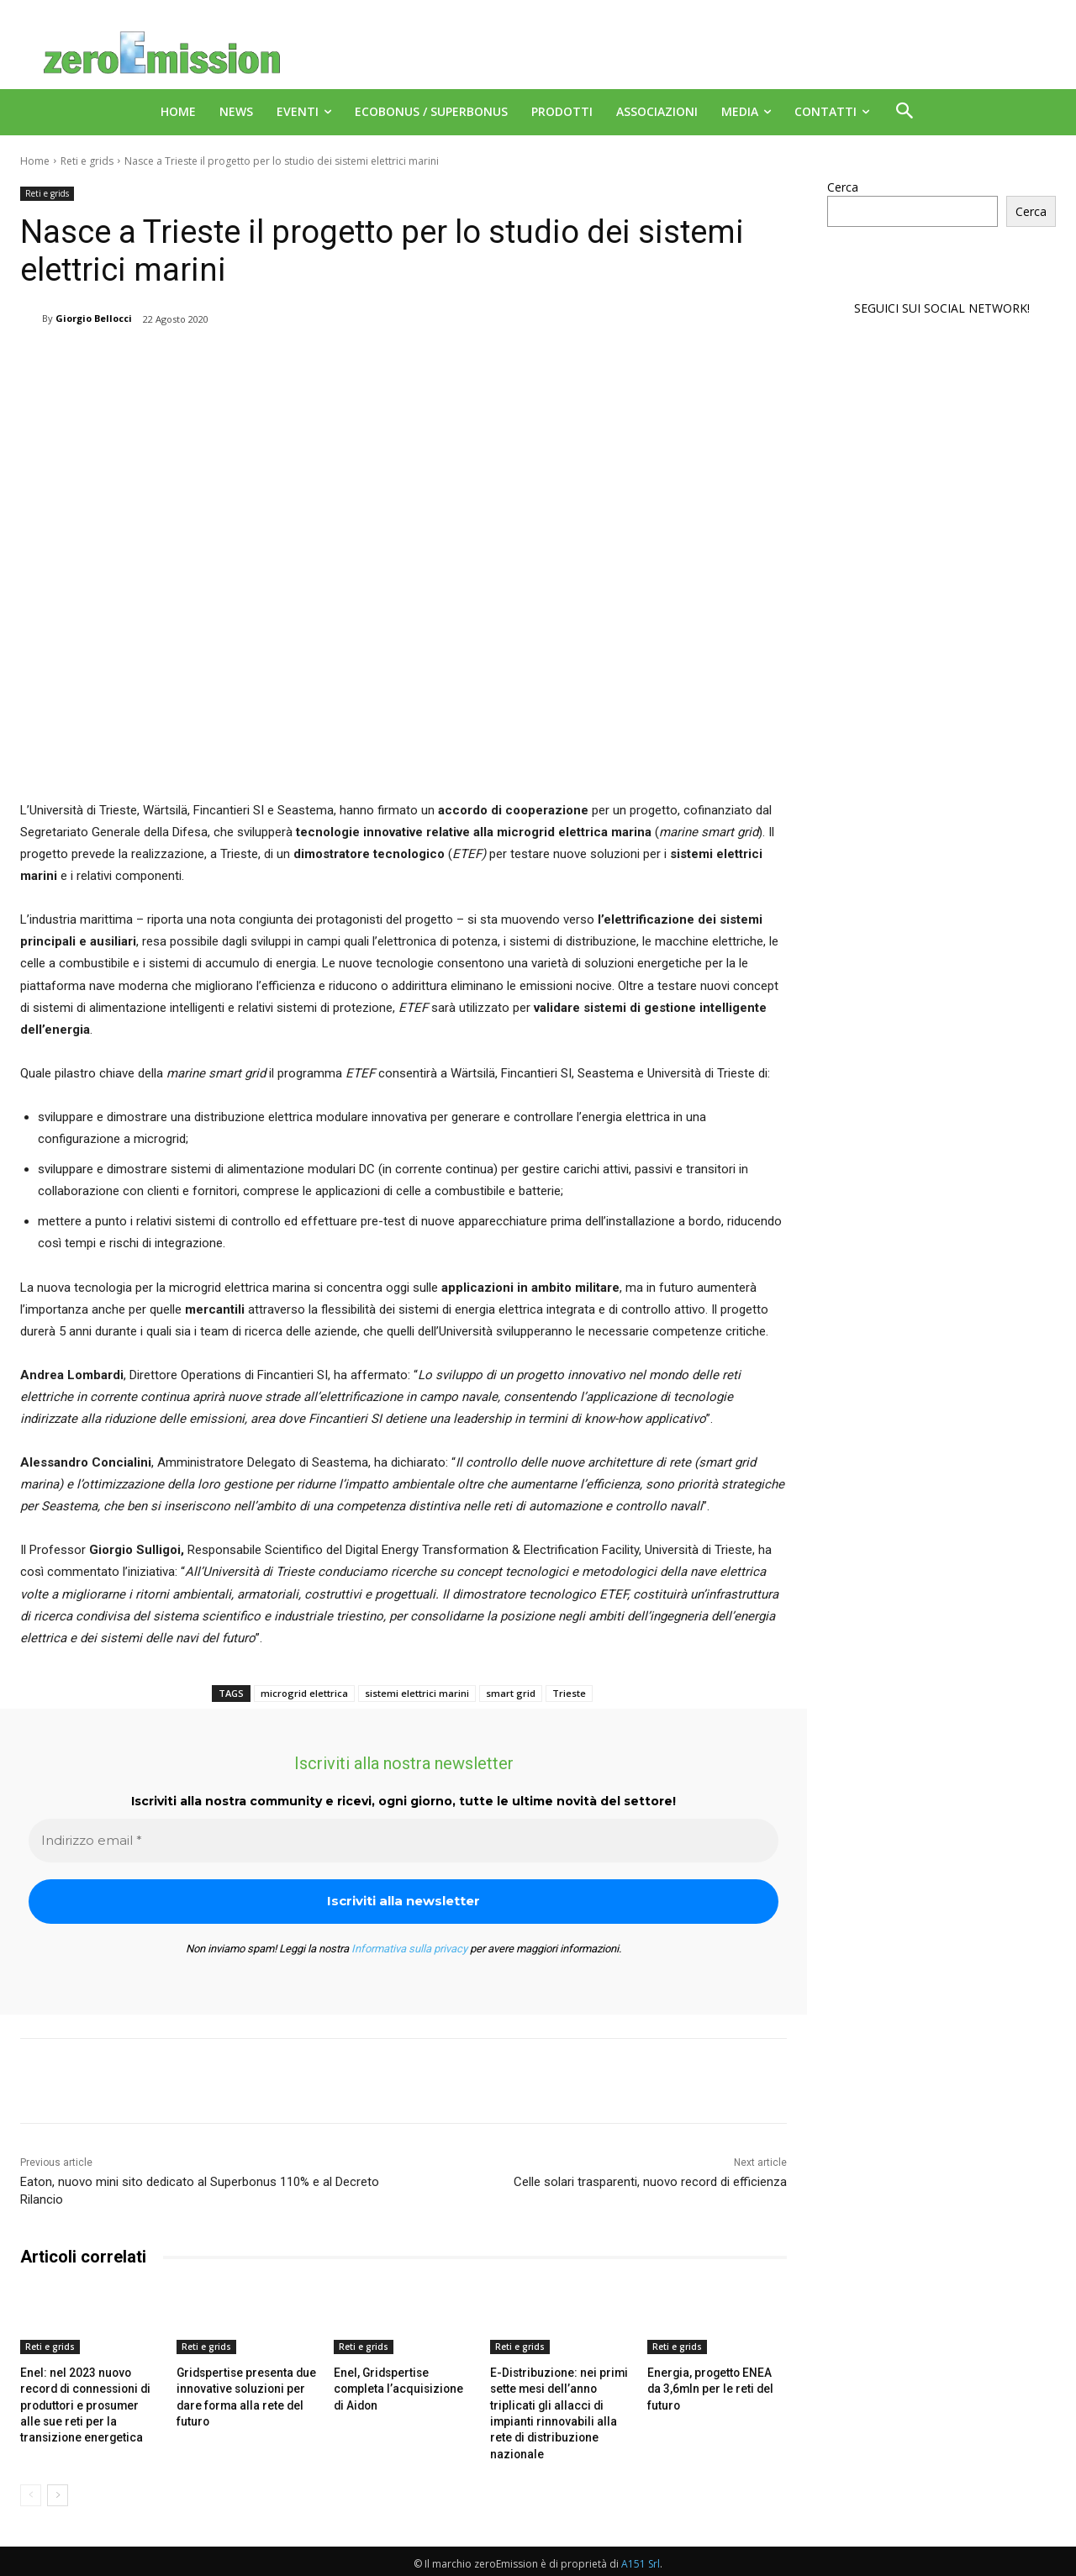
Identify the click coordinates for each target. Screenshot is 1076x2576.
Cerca (842, 187)
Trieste (569, 1693)
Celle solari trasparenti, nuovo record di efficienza (650, 2181)
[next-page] (57, 2474)
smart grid (510, 1693)
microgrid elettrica (304, 1693)
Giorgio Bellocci (93, 318)
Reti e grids (87, 161)
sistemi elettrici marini (417, 1693)
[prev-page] (30, 2474)
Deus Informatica (966, 2560)
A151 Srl (640, 2543)
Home (35, 161)
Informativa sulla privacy (409, 1948)
